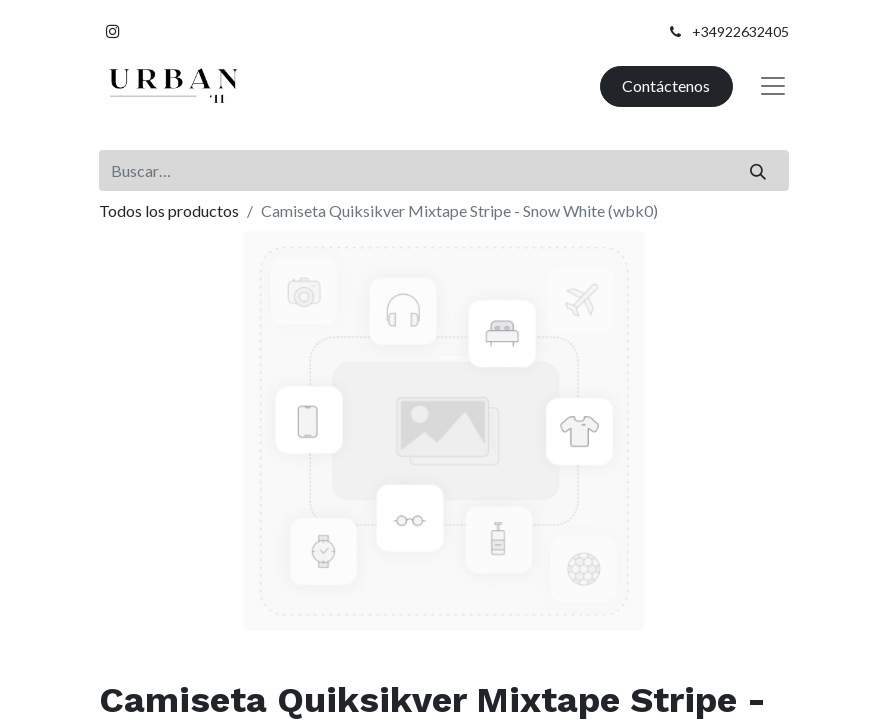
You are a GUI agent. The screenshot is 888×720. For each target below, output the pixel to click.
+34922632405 (740, 31)
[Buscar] (758, 170)
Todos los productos (169, 210)
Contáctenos (666, 85)
